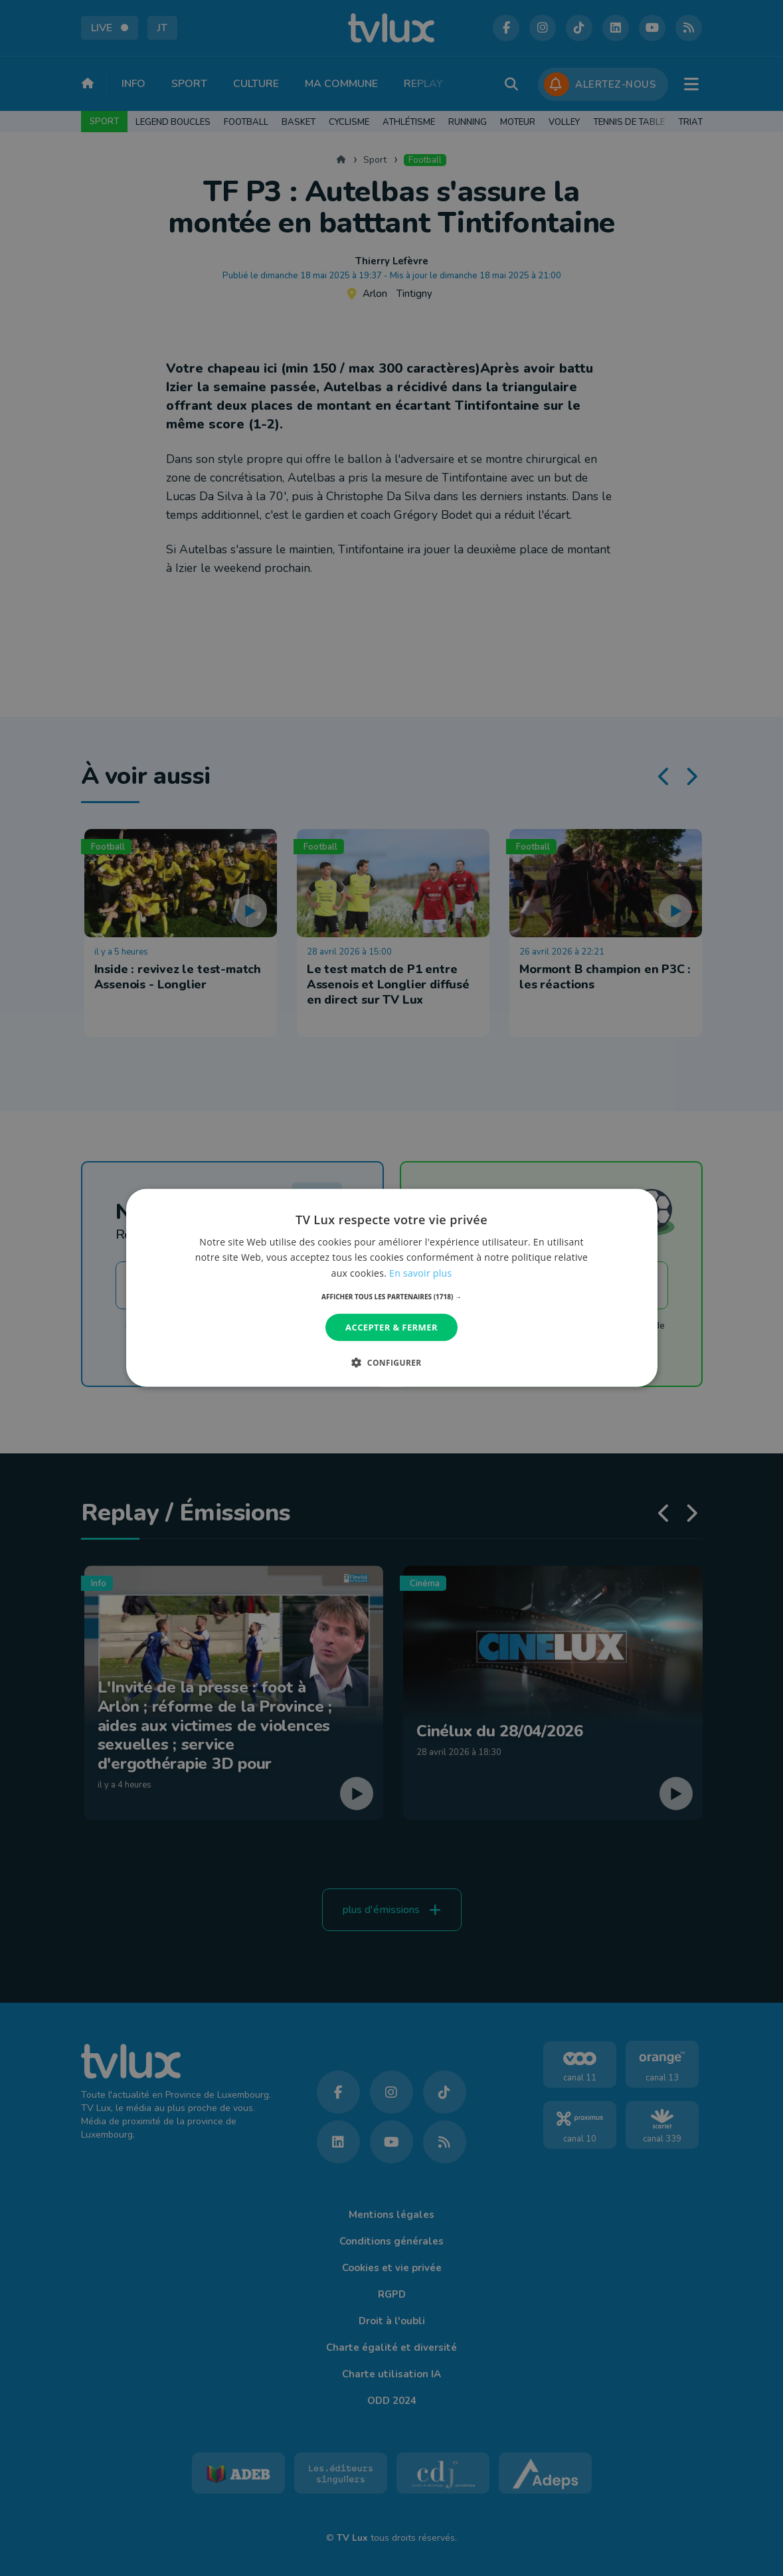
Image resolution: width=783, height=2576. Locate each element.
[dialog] (391, 1288)
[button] (391, 1297)
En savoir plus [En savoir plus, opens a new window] (420, 1272)
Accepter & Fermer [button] (391, 1327)
